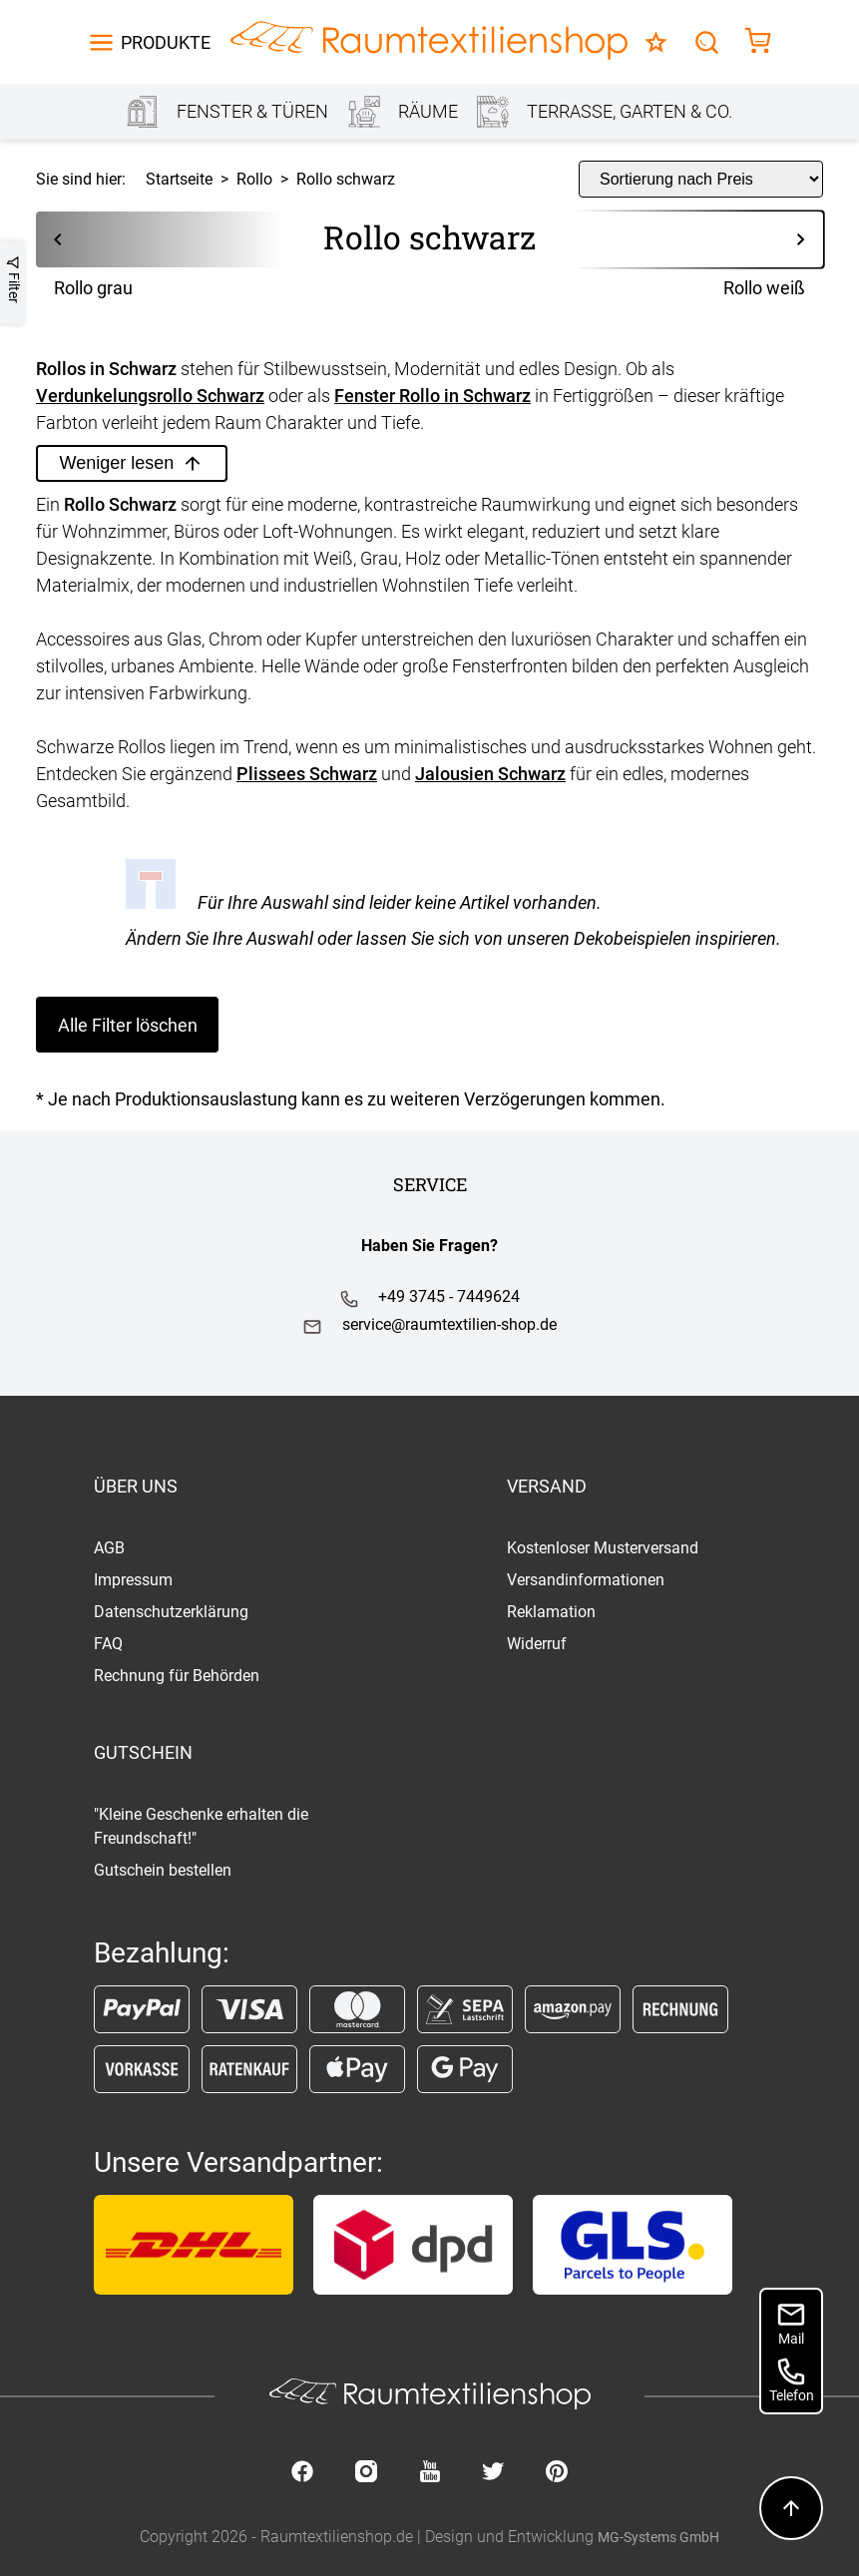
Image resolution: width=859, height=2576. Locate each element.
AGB (109, 1547)
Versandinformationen (585, 1579)
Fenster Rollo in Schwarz (432, 395)
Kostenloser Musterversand (602, 1547)
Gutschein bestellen (162, 1870)
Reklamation (551, 1611)
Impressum (133, 1579)
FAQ (108, 1643)
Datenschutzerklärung (171, 1611)
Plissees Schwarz (306, 773)
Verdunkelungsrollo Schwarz (150, 395)
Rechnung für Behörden (176, 1675)
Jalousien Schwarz (490, 773)
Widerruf (537, 1643)
